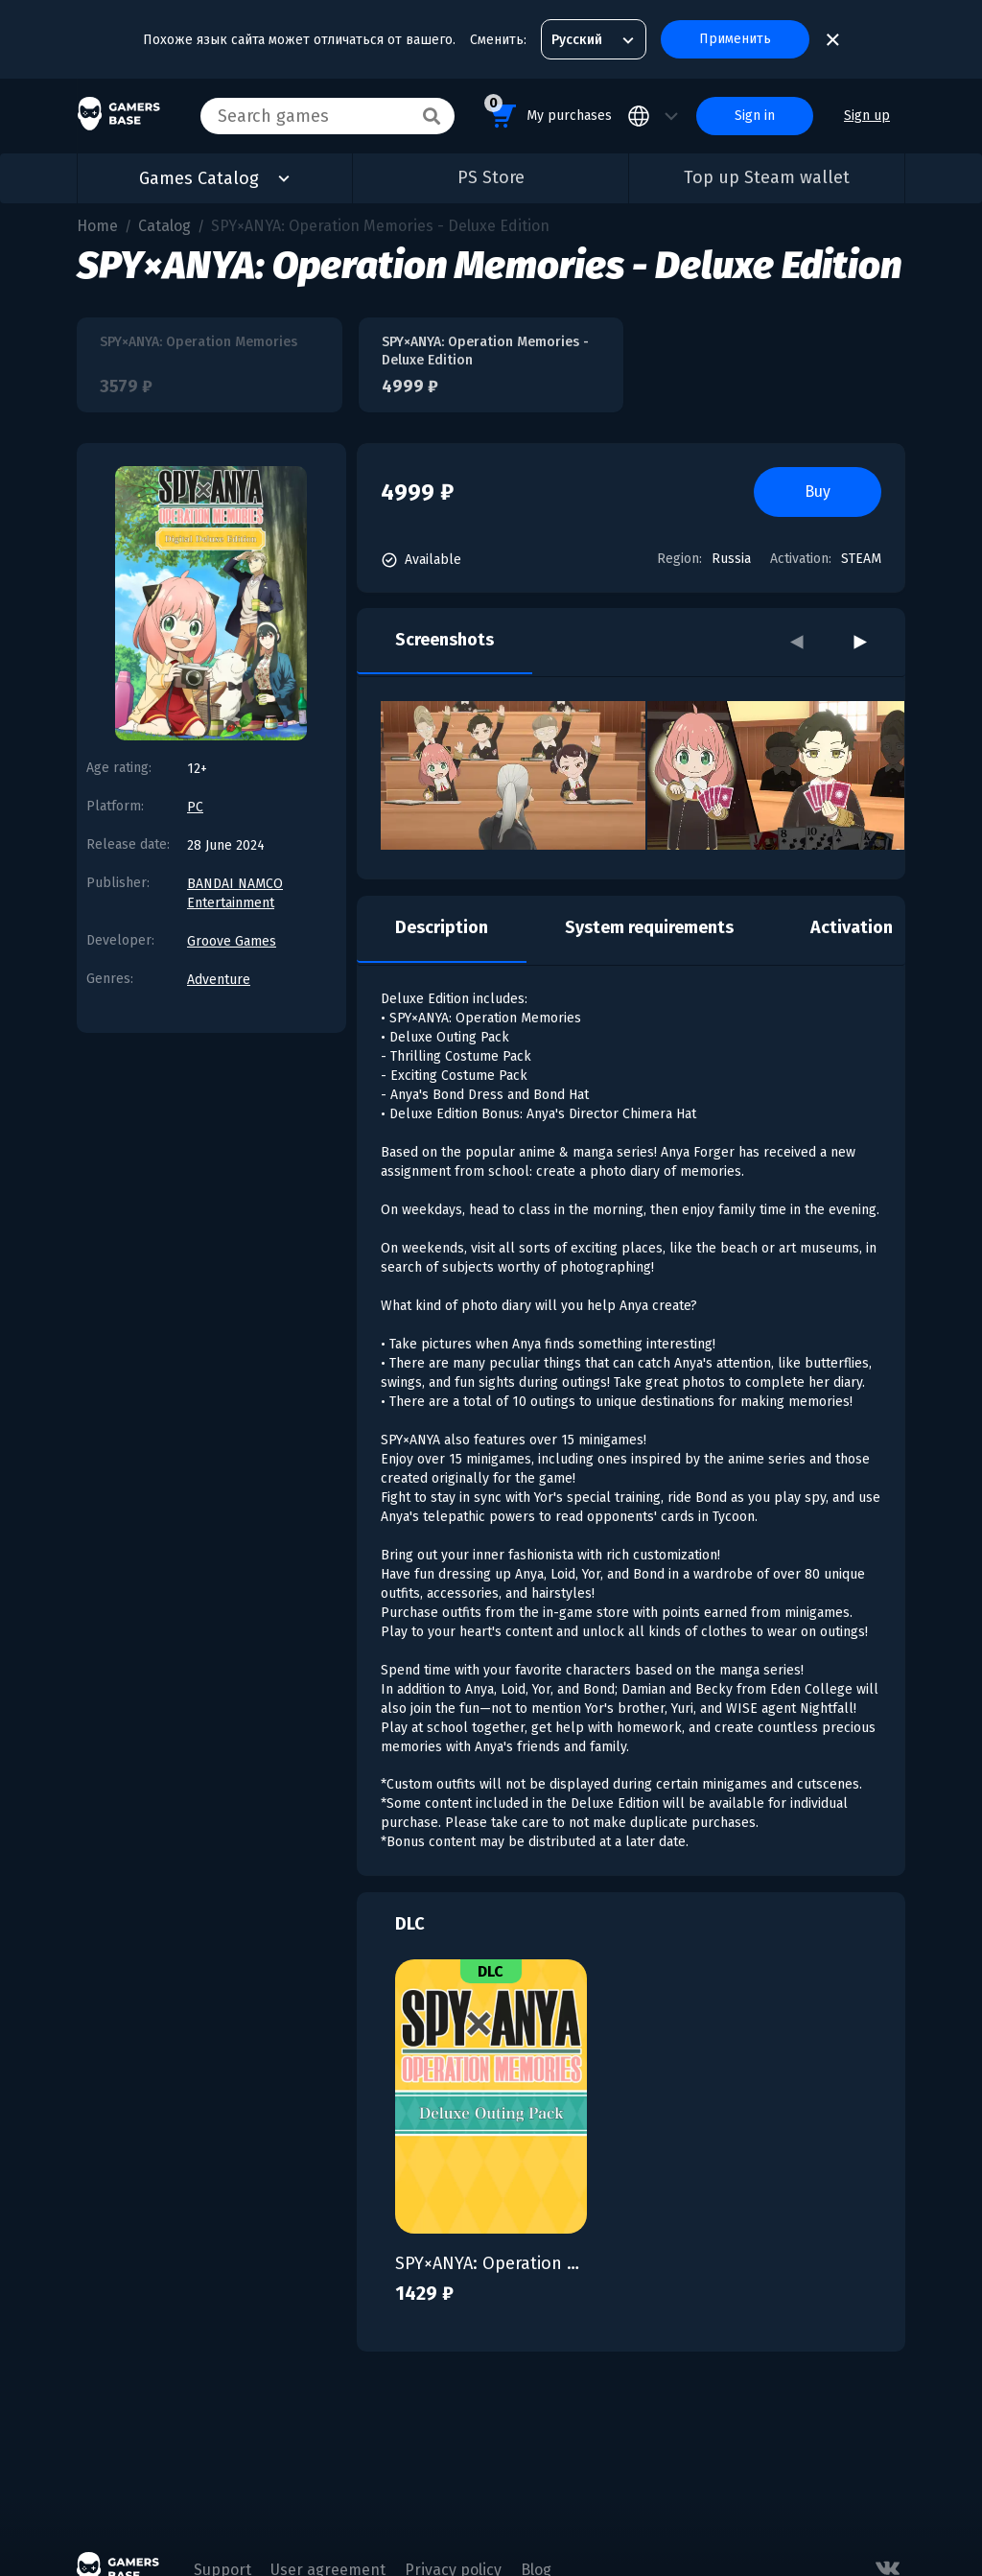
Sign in (755, 115)
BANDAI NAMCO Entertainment (235, 893)
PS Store (491, 177)
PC (195, 807)
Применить (735, 39)
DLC (410, 1923)
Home (97, 226)
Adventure (218, 980)
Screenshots (444, 639)
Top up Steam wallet (767, 177)
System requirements (649, 927)
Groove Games (231, 941)
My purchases (548, 112)
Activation (851, 927)
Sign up (867, 115)
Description (441, 927)
